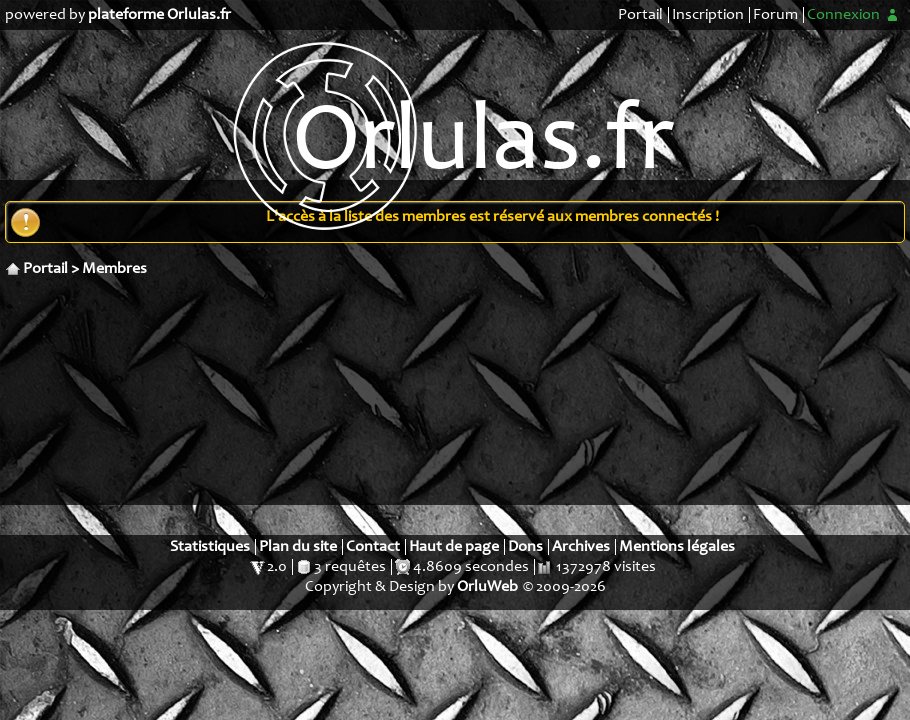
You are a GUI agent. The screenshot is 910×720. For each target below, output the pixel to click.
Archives (581, 547)
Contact (373, 547)
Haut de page (454, 547)
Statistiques (210, 547)
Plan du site (298, 547)
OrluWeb (487, 587)
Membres (114, 269)
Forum (775, 15)
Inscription (708, 15)
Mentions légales (677, 547)
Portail (640, 15)
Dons (525, 547)
